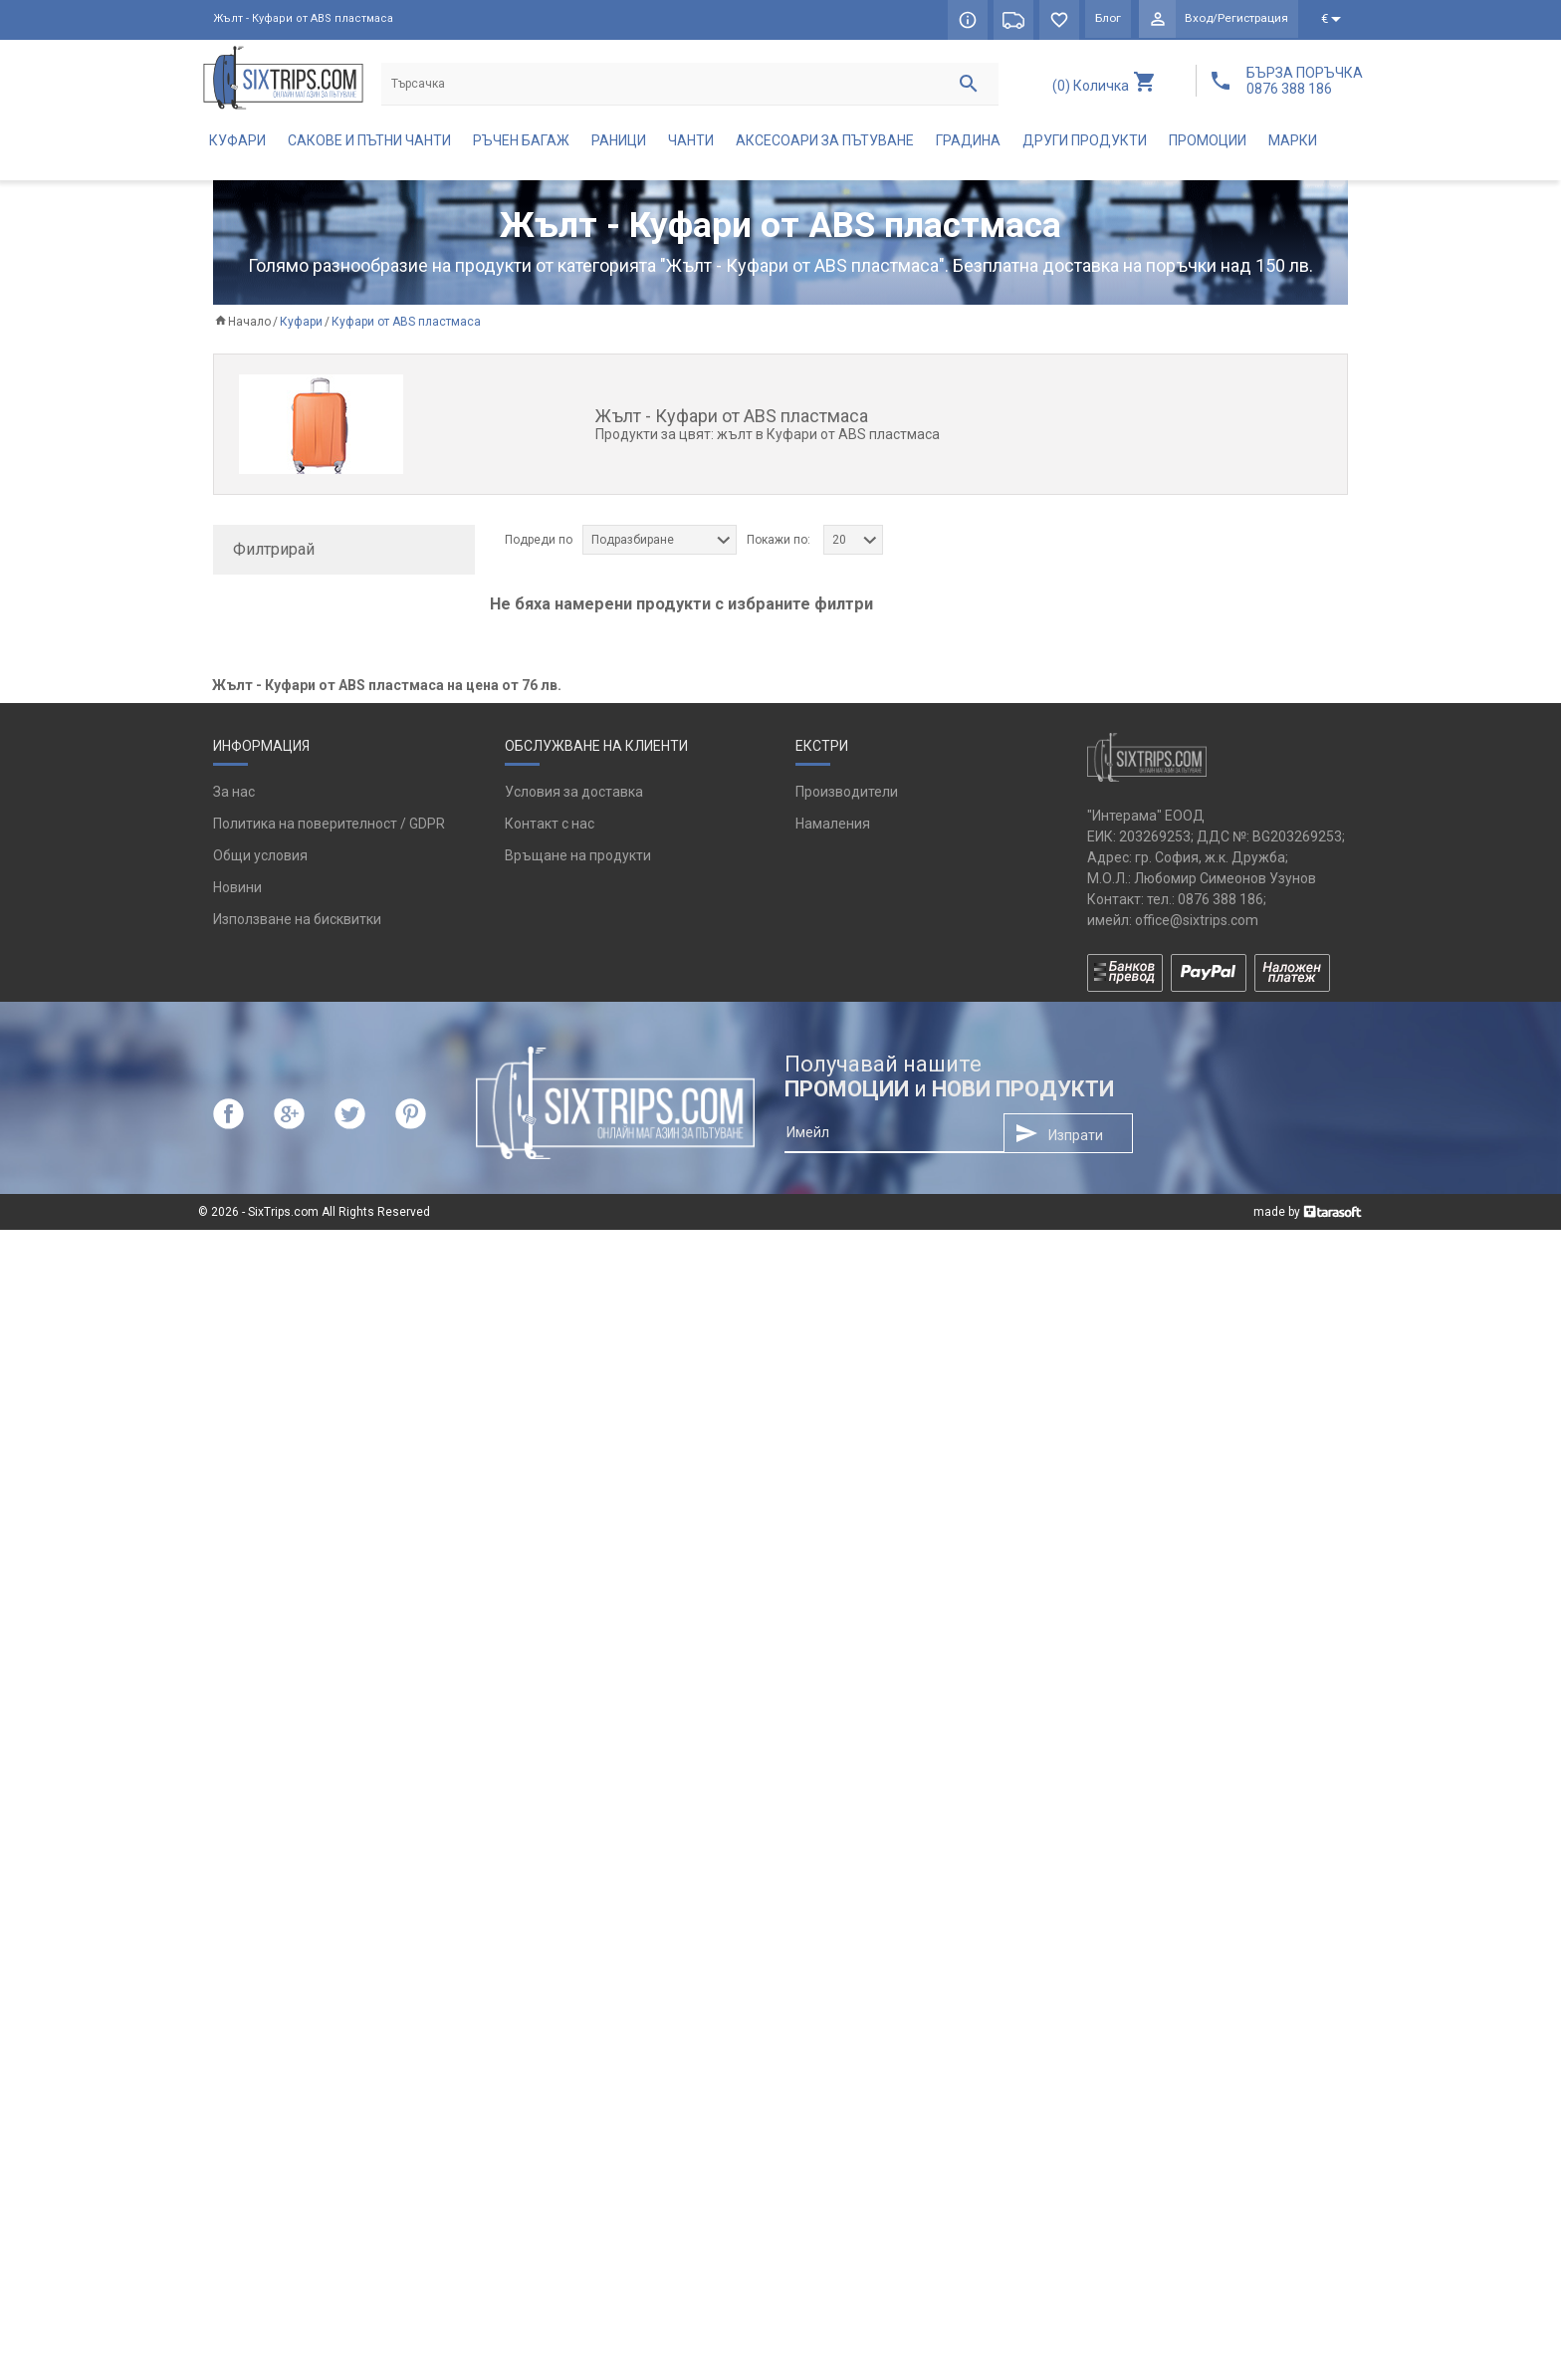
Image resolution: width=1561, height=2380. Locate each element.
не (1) (259, 1098)
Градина (968, 145)
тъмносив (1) (283, 976)
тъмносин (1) (283, 1009)
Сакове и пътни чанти (369, 145)
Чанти (691, 145)
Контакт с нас (549, 1974)
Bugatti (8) (274, 666)
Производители (846, 1942)
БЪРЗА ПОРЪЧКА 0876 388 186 (1304, 81)
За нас (234, 1942)
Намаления (832, 1974)
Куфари (237, 145)
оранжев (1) (280, 877)
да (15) (263, 1065)
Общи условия (260, 2006)
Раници (618, 145)
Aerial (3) (269, 633)
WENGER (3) (278, 765)
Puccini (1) (273, 732)
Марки (1292, 145)
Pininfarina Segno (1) (307, 699)
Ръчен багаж (521, 145)
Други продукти (1084, 145)
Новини (237, 2037)
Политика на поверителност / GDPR (329, 1974)
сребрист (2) (281, 943)
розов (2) (270, 910)
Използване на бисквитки (297, 2069)
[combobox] (659, 545)
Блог (1103, 20)
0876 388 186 (1220, 2048)
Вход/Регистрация (1234, 20)
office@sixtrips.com (1196, 2069)
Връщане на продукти (578, 2006)
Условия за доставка (574, 1942)
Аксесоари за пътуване (825, 145)
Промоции (1207, 145)
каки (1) (266, 844)
